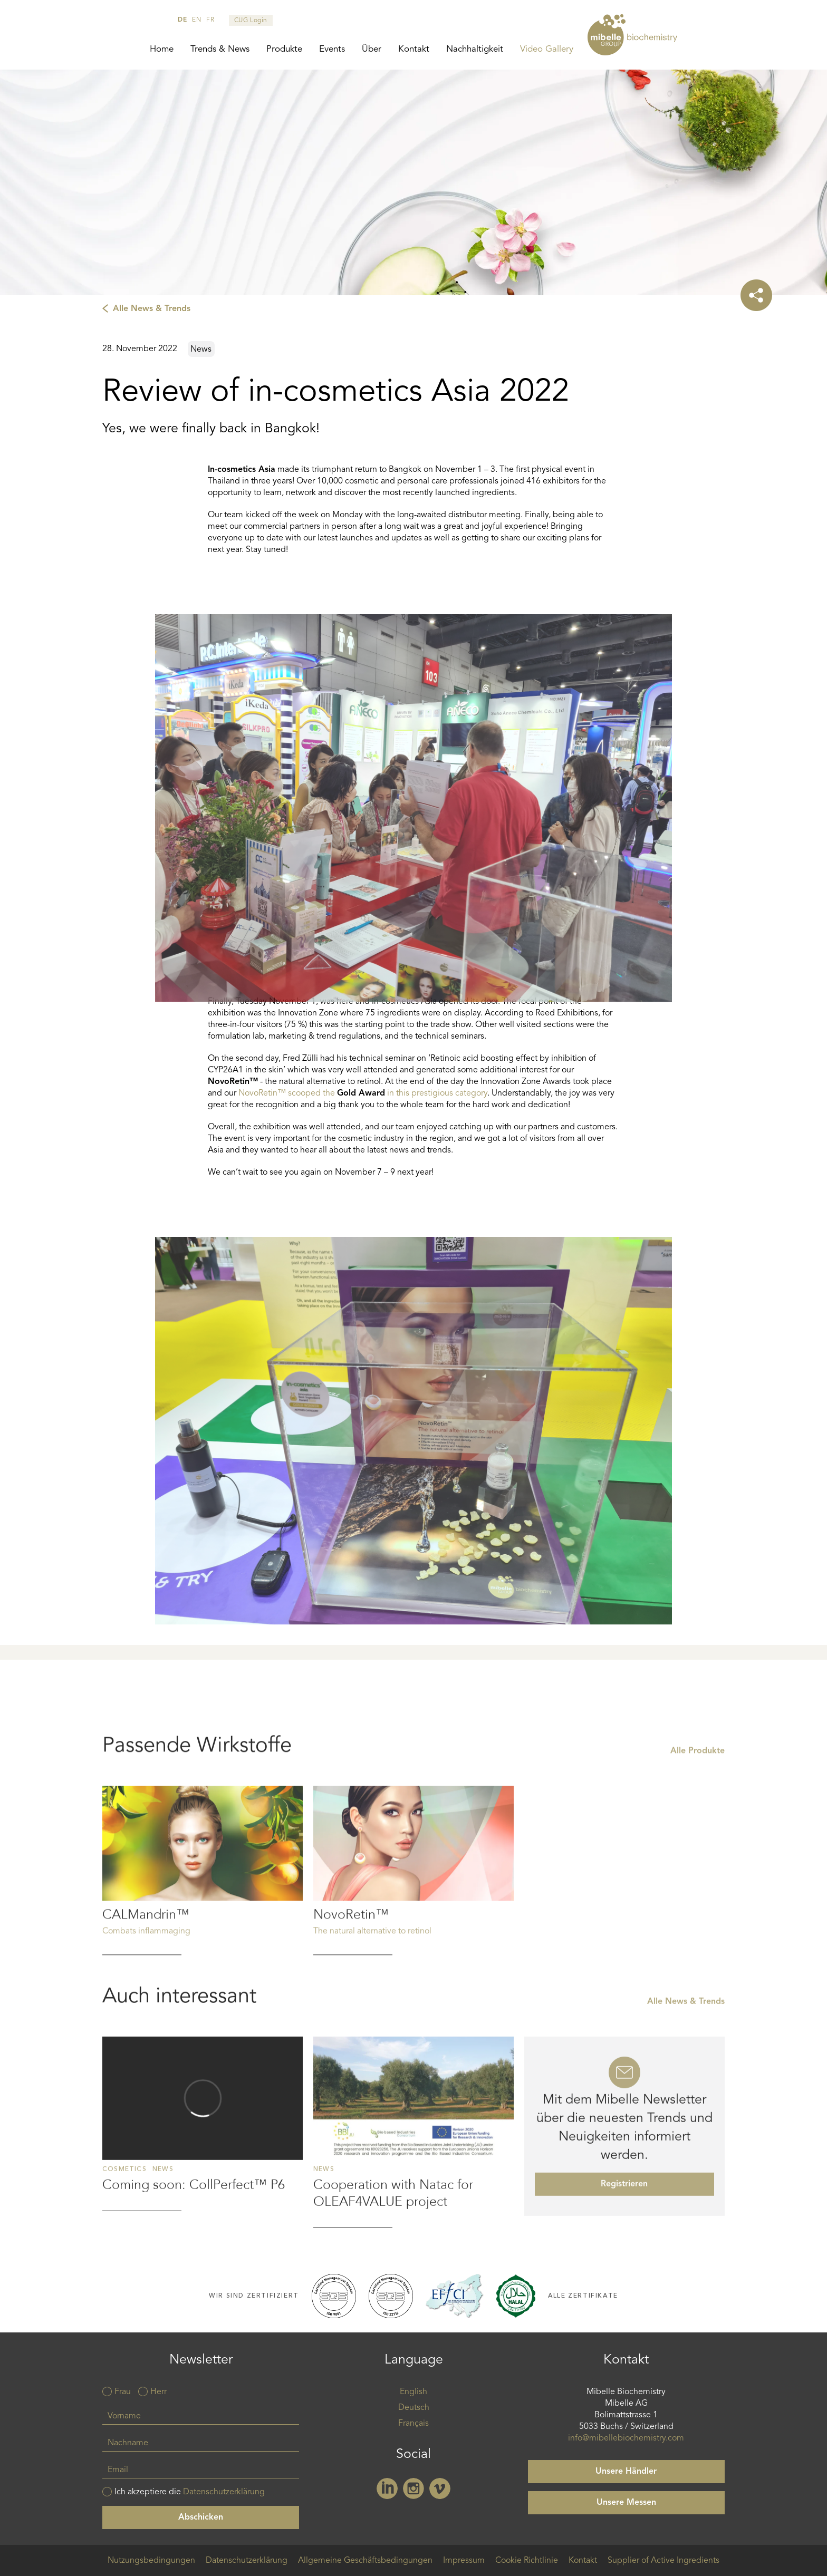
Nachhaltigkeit (474, 49)
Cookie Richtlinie (526, 2560)
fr (210, 20)
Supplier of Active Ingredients (663, 2560)
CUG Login (250, 20)
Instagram (413, 2488)
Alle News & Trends (151, 309)
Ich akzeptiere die (189, 2492)
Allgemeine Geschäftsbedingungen (365, 2560)
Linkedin (387, 2488)
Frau (122, 2392)
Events (332, 49)
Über (371, 49)
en (196, 20)
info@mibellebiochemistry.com (626, 2438)
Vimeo (439, 2488)
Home (162, 49)
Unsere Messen (626, 2502)
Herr (158, 2392)
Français (413, 2423)
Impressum (464, 2560)
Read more (202, 1927)
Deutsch (413, 2408)
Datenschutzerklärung (224, 2492)
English (413, 2392)
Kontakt (413, 49)
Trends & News (219, 49)
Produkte (284, 49)
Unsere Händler (626, 2471)
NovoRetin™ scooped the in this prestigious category (362, 1093)
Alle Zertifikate (583, 2296)
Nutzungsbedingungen (151, 2560)
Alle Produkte (697, 1808)
